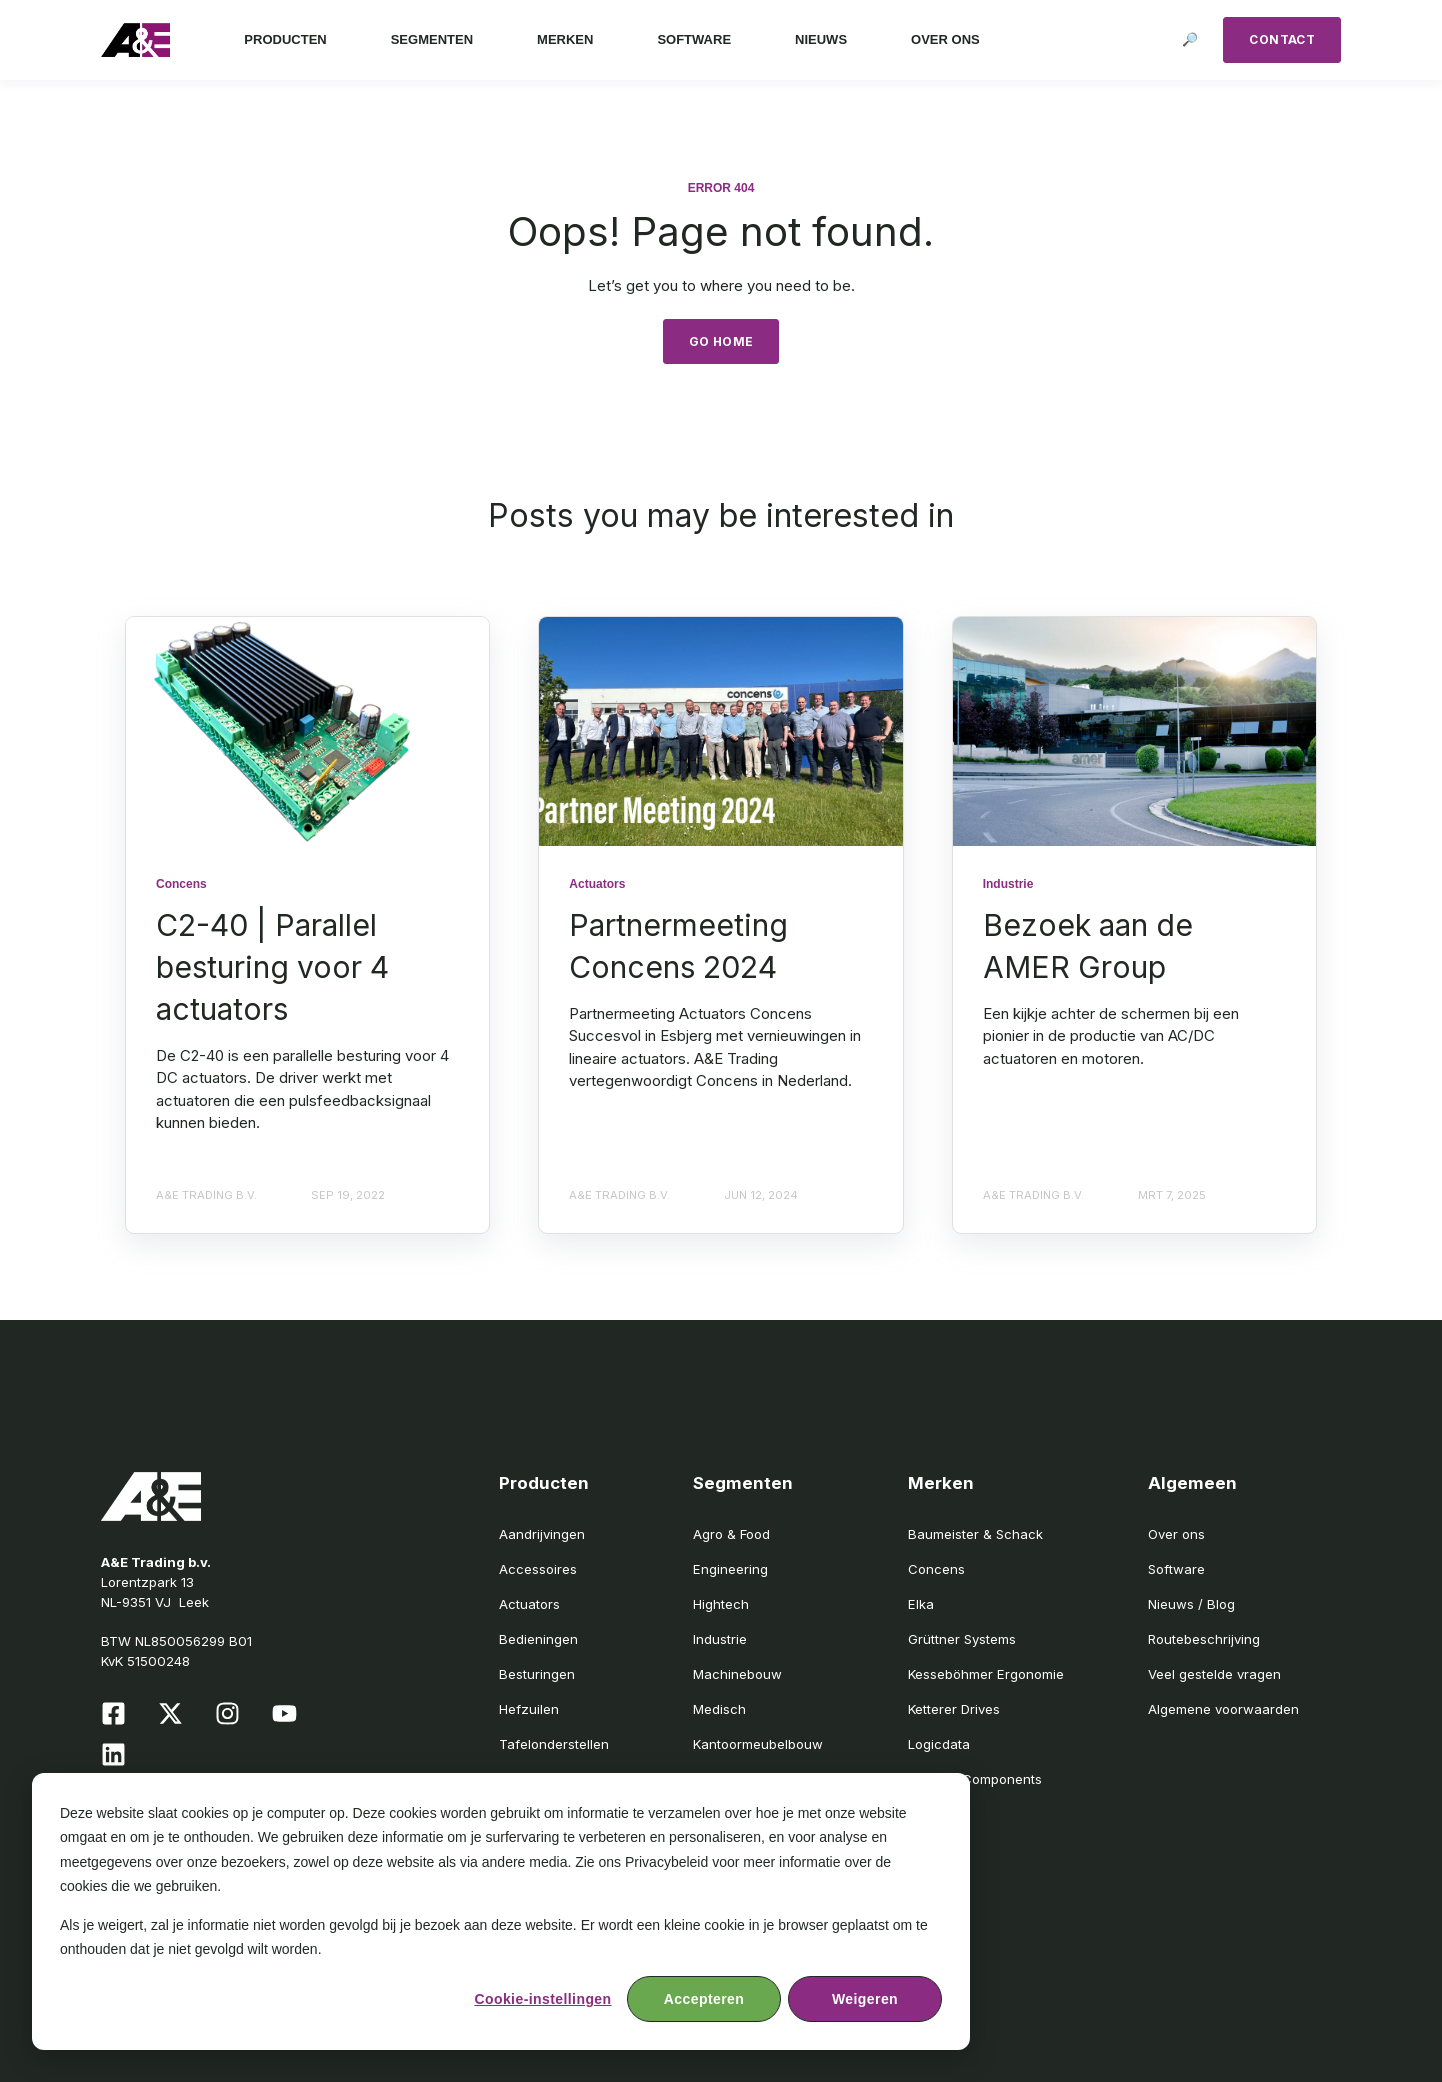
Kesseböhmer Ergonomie (986, 1674)
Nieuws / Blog (1191, 1604)
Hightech (721, 1604)
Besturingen (537, 1674)
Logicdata (939, 1744)
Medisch (719, 1709)
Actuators (529, 1604)
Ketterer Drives (954, 1709)
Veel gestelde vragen (1214, 1674)
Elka (921, 1604)
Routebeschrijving (1204, 1639)
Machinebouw (737, 1674)
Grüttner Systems (962, 1639)
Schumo (933, 1850)
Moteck (931, 1814)
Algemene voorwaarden (1223, 1709)
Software (1176, 1569)
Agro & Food (731, 1534)
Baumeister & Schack (975, 1534)
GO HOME (721, 341)
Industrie (720, 1639)
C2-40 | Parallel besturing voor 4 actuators (272, 967)
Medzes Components (975, 1779)
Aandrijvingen (542, 1534)
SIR (917, 1885)
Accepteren (704, 1999)
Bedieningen (538, 1639)
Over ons (1176, 1534)
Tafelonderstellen (554, 1744)
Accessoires (538, 1569)
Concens (936, 1569)
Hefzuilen (529, 1709)
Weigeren (865, 1999)
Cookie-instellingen (542, 1999)
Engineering (730, 1569)
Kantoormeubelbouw (758, 1744)
